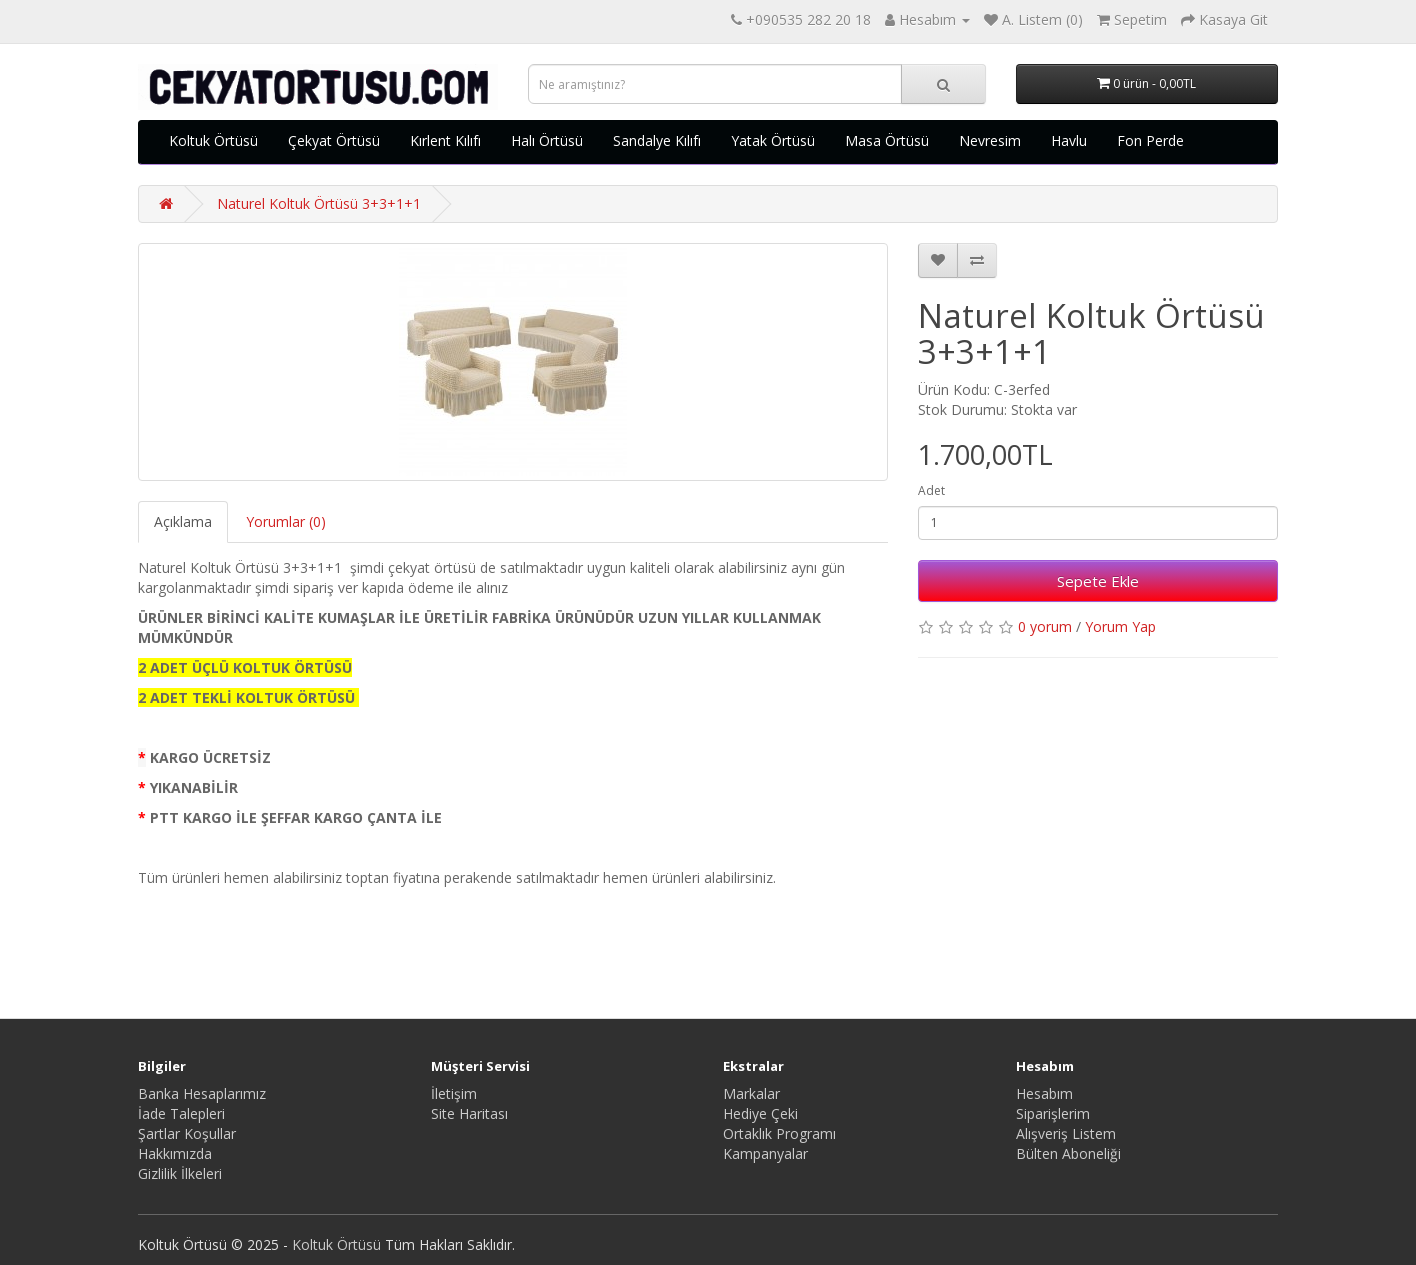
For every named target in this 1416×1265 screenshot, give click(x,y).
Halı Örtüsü (547, 140)
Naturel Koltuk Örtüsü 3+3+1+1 (319, 203)
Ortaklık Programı (779, 1133)
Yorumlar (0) (286, 521)
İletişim (454, 1093)
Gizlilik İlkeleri (180, 1173)
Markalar (751, 1093)
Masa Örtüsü (887, 140)
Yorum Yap (1120, 626)
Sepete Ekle (1098, 581)
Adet (931, 490)
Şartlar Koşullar (187, 1133)
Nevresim (990, 140)
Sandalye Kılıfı (657, 140)
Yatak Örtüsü (773, 140)
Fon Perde (1150, 140)
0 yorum (1045, 626)
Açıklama (183, 521)
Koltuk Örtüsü (213, 140)
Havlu (1069, 140)
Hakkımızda (175, 1153)
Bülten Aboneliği (1068, 1153)
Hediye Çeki (760, 1113)
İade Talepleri (181, 1113)
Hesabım (1044, 1093)
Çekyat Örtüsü (334, 140)
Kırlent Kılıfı (445, 140)
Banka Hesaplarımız (202, 1093)
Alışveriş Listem (1066, 1133)
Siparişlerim (1053, 1113)
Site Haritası (469, 1113)
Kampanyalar (765, 1153)
